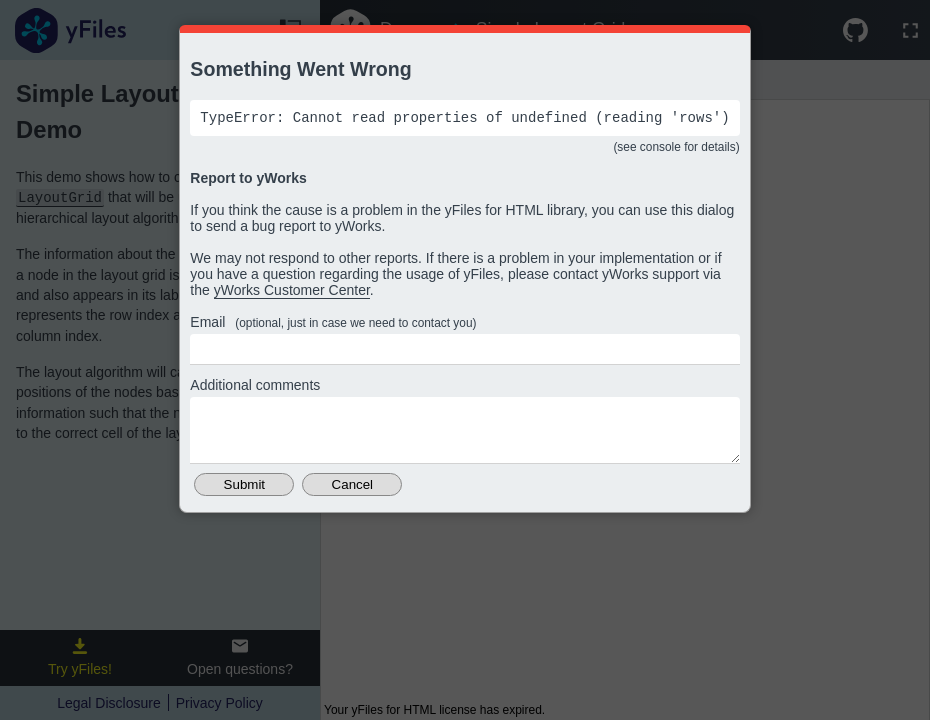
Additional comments (255, 388)
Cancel (353, 499)
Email (333, 325)
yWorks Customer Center (292, 293)
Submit (244, 499)
